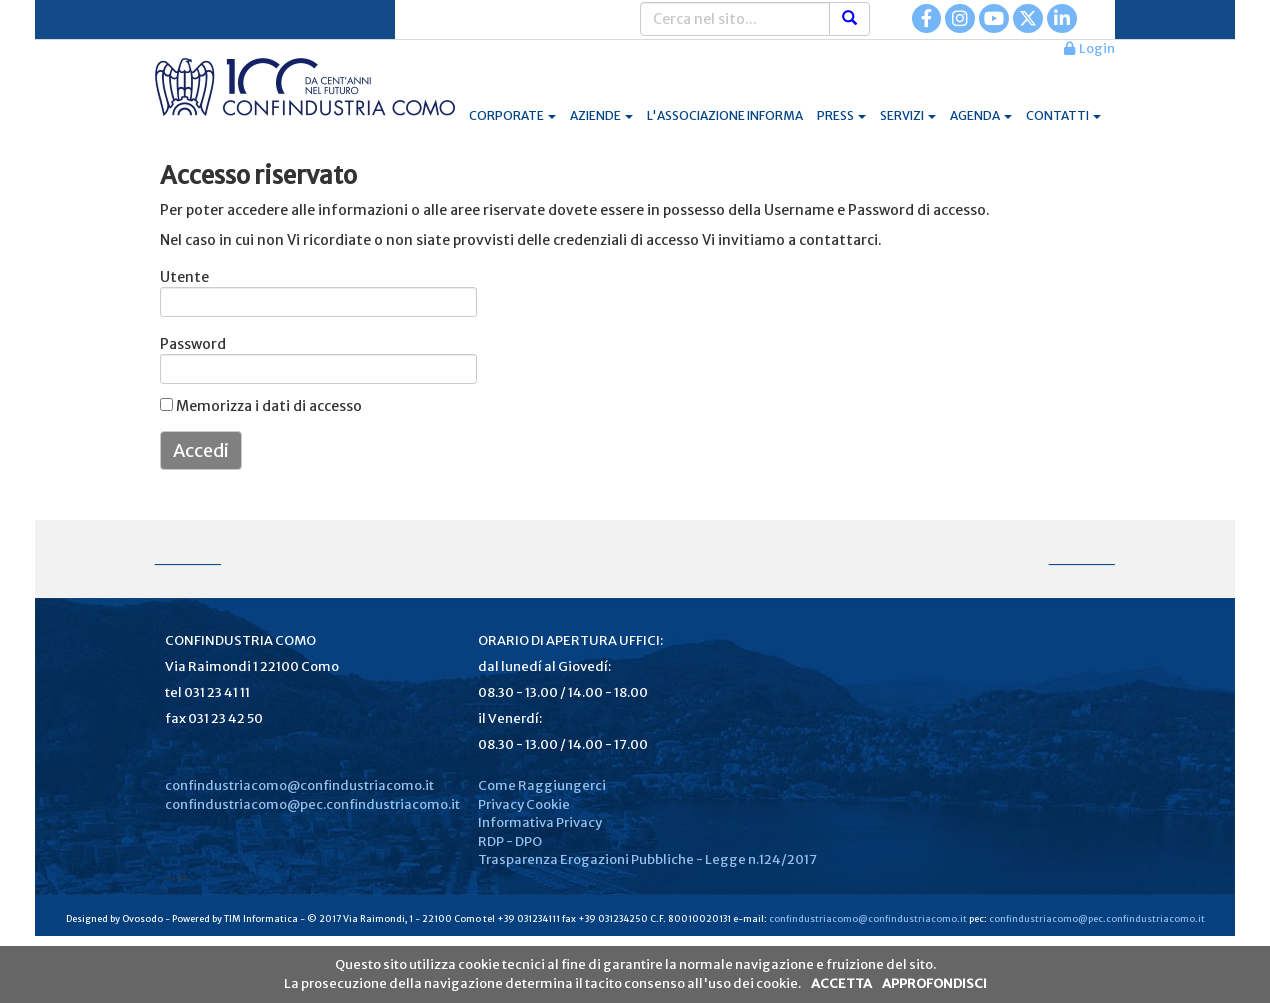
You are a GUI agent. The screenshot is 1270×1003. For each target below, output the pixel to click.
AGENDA (981, 115)
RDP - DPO (510, 841)
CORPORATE (512, 115)
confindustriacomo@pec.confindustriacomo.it (312, 804)
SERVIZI (908, 115)
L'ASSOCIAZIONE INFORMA (725, 115)
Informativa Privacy (540, 822)
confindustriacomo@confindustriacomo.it (299, 785)
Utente (184, 277)
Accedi (201, 450)
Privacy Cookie (524, 804)
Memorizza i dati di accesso (261, 406)
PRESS (841, 115)
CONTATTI (1063, 115)
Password (186, 344)
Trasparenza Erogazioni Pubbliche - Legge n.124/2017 (647, 859)
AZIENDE (601, 115)
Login (1089, 48)
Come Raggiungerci (542, 785)
